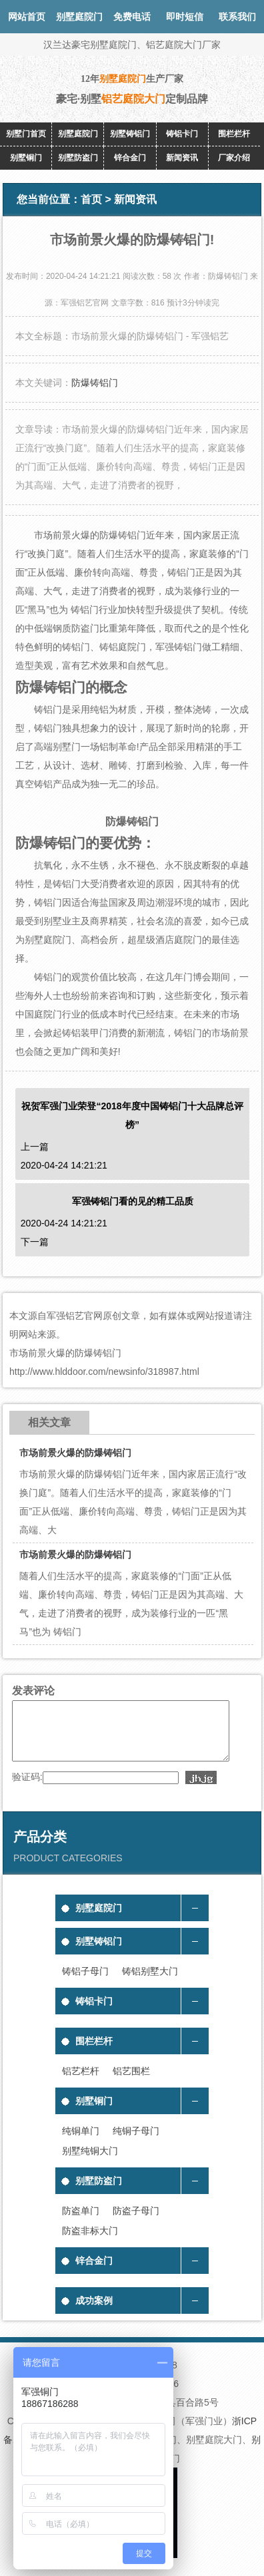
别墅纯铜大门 (90, 2162)
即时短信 (184, 16)
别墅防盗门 (78, 157)
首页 (91, 199)
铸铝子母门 (85, 1983)
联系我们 (237, 16)
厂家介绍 (234, 157)
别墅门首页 (26, 133)
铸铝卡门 (182, 133)
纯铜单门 (80, 2142)
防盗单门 (80, 2222)
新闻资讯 (182, 157)
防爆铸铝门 (94, 382)
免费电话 (132, 16)
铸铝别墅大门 (150, 1983)
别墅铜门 (26, 157)
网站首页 (26, 16)
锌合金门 (130, 157)
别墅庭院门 (78, 133)
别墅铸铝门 (130, 133)
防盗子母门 (136, 2222)
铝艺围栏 (131, 2083)
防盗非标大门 (90, 2242)
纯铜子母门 (136, 2142)
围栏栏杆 (234, 133)
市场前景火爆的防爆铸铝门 (75, 1452)
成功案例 (94, 2312)
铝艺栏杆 (80, 2083)
